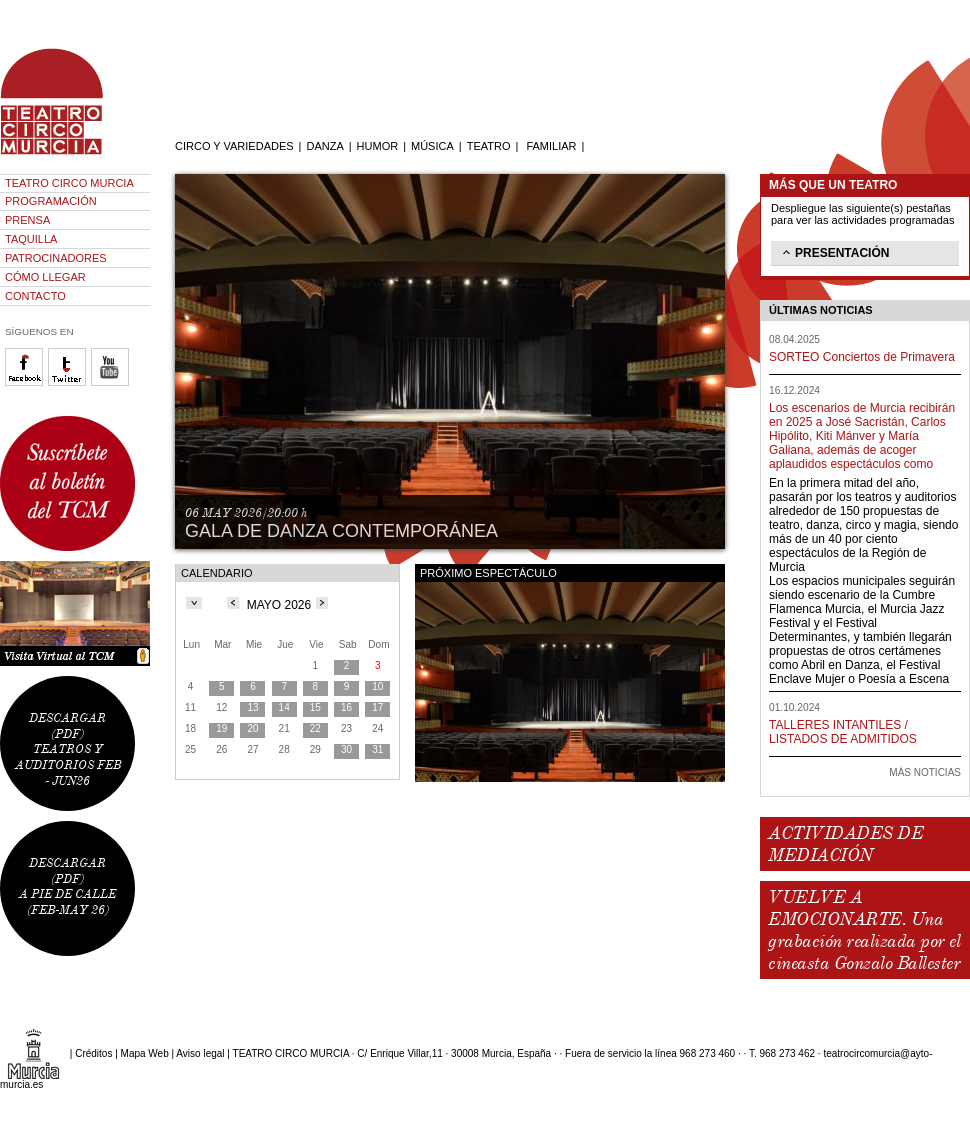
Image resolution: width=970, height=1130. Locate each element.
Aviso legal (200, 1053)
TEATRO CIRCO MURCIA (69, 183)
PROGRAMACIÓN (51, 201)
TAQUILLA (31, 239)
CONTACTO (35, 296)
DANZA (324, 146)
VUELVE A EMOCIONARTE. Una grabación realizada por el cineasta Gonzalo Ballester (864, 930)
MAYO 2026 (279, 605)
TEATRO (489, 146)
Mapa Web (145, 1053)
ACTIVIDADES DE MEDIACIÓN (845, 844)
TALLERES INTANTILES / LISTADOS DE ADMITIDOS (843, 732)
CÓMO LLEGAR (45, 277)
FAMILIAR (551, 146)
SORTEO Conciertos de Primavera (862, 357)
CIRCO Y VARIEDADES (234, 146)
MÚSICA (432, 146)
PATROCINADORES (56, 258)
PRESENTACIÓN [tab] (834, 252)
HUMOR (378, 146)
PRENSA (27, 220)
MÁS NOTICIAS (925, 772)
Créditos (93, 1053)
